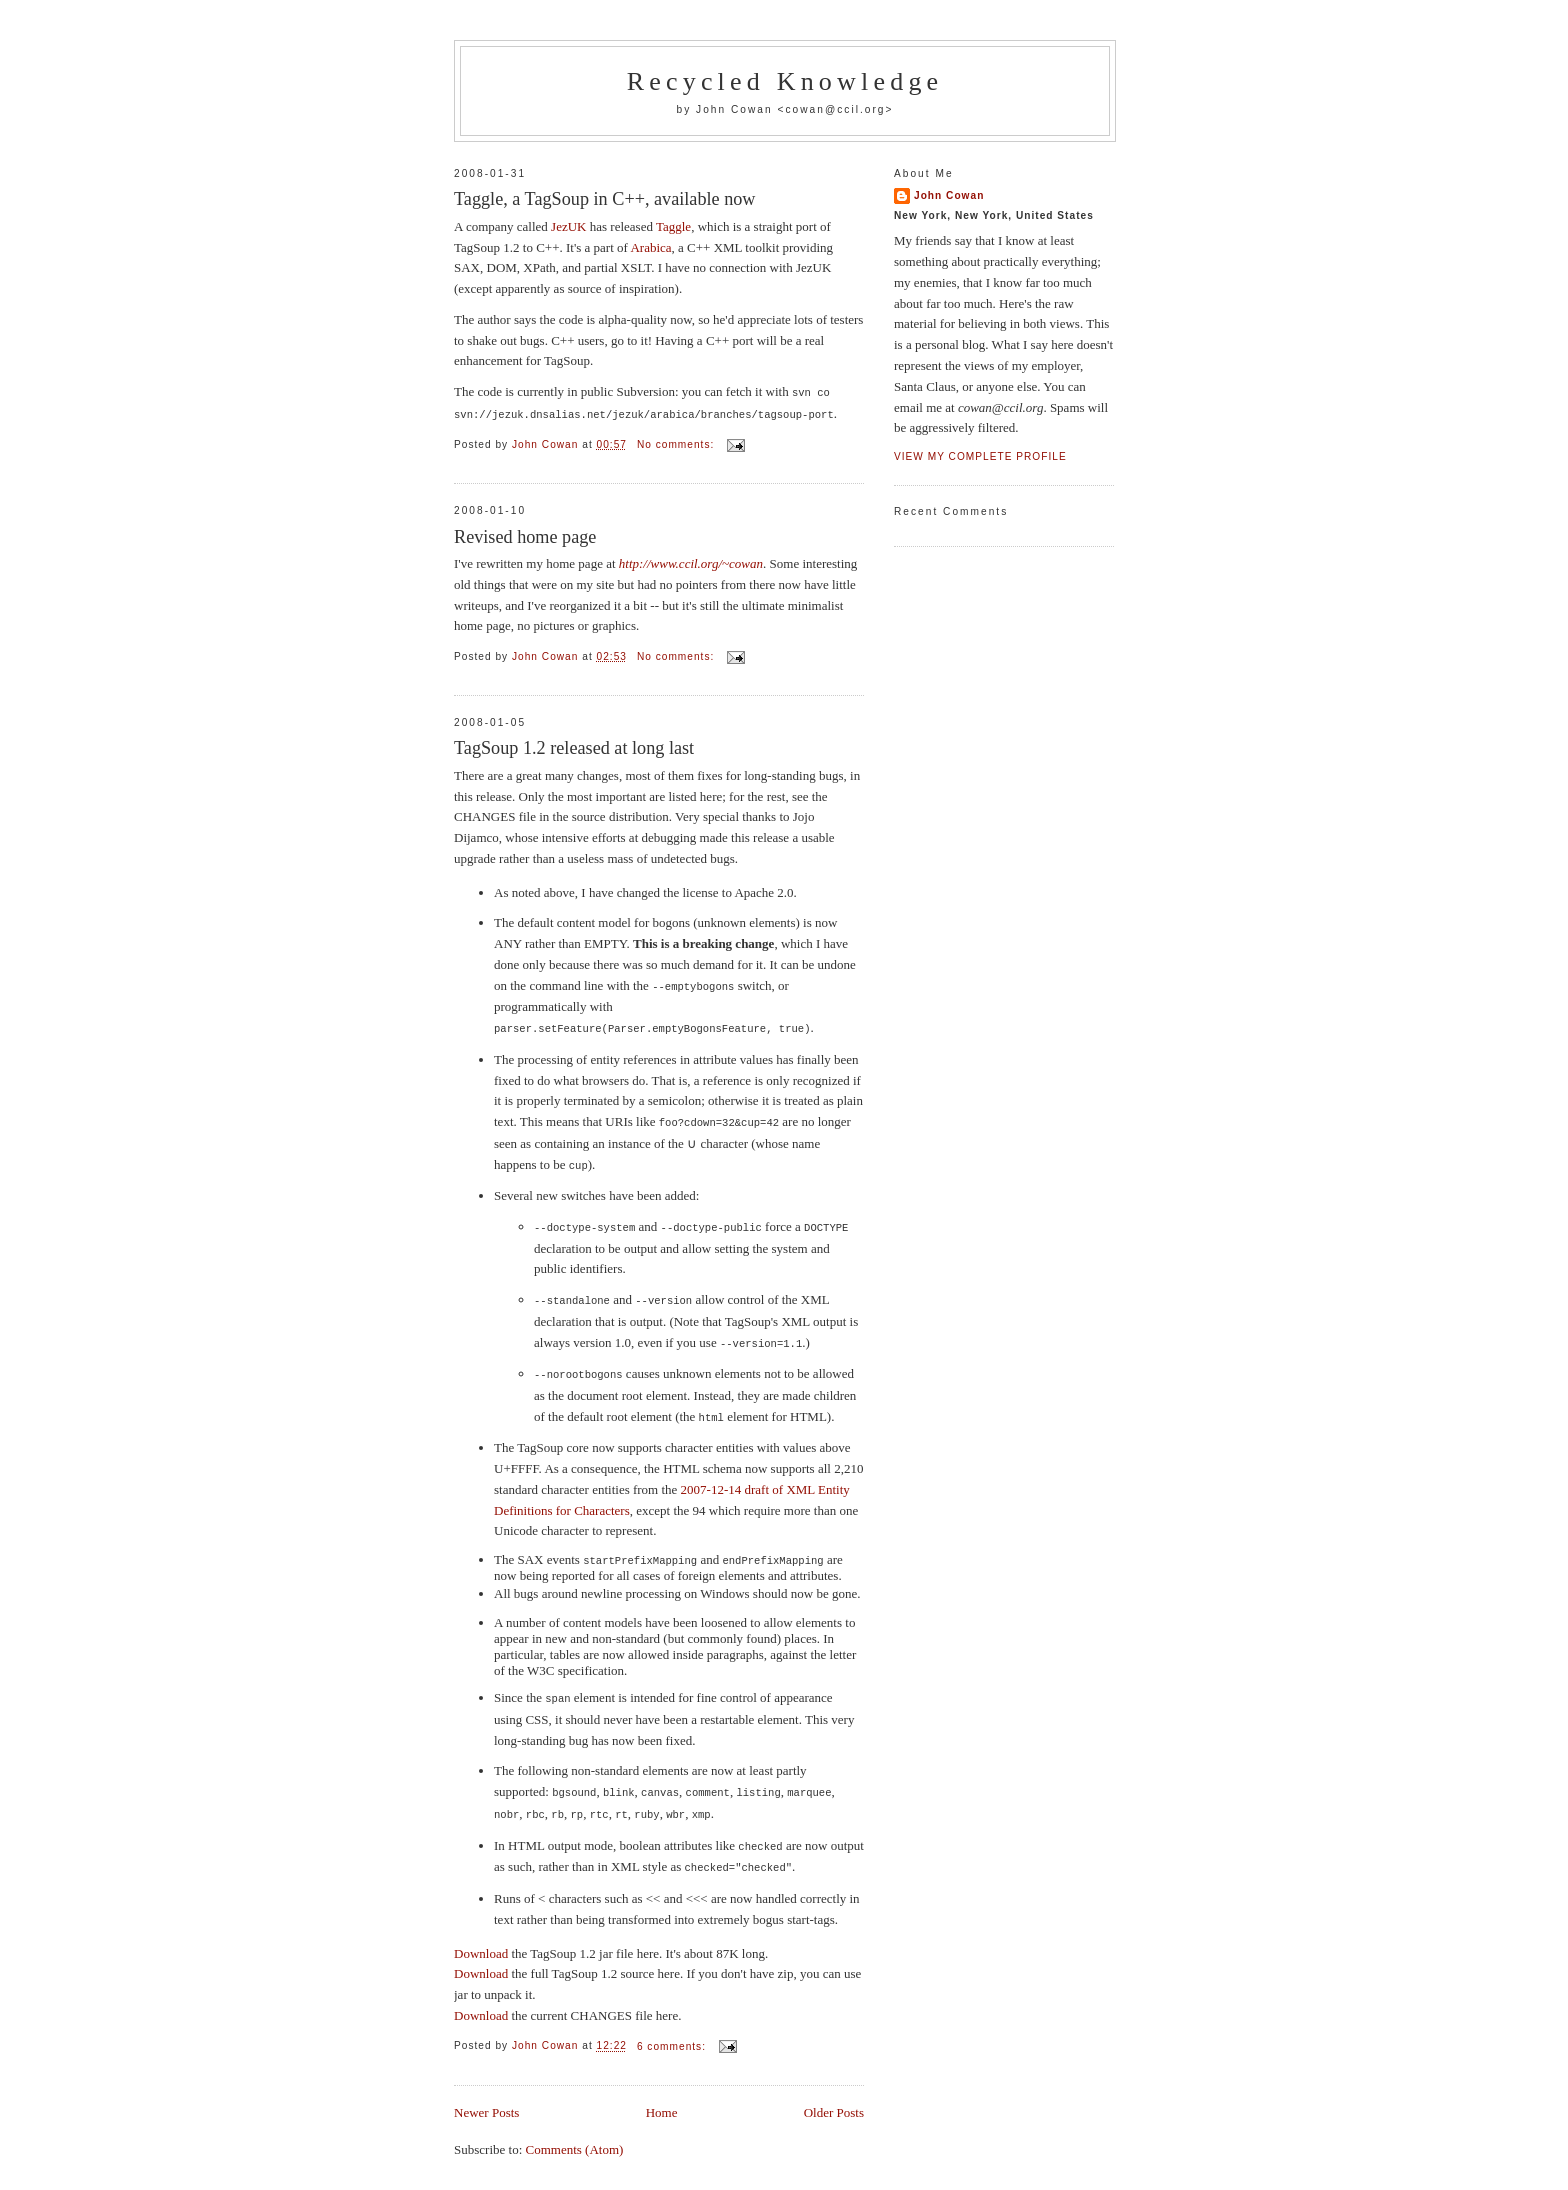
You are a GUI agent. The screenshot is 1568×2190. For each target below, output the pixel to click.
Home (662, 2096)
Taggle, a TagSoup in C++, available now (605, 199)
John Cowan (949, 195)
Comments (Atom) (575, 2133)
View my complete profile (980, 456)
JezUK (568, 226)
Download (481, 1937)
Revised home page (525, 535)
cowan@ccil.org (835, 109)
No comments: (677, 442)
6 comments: (673, 2030)
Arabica (650, 247)
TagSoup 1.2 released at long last (574, 746)
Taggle (673, 226)
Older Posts (834, 2096)
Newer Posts (486, 2096)
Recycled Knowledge (785, 81)
